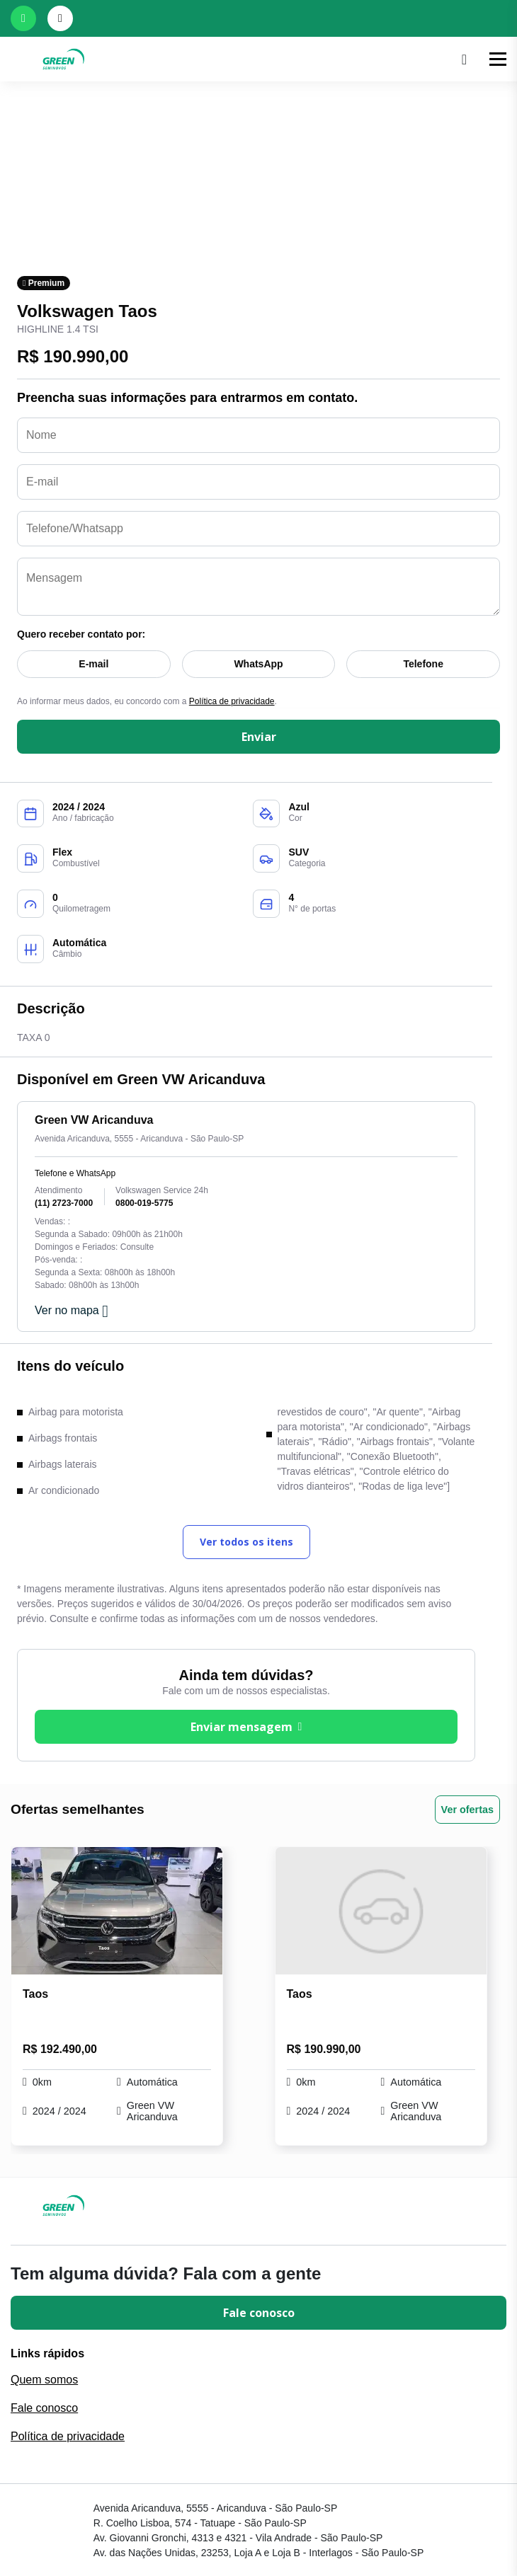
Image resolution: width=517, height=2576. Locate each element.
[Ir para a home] (230, 59)
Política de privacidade (232, 701)
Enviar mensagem (246, 1727)
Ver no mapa (71, 1311)
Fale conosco (259, 2313)
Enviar (259, 736)
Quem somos (44, 2380)
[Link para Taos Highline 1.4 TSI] (116, 1910)
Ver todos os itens (246, 1541)
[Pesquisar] (464, 58)
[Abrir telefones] (60, 18)
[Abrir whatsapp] (23, 18)
